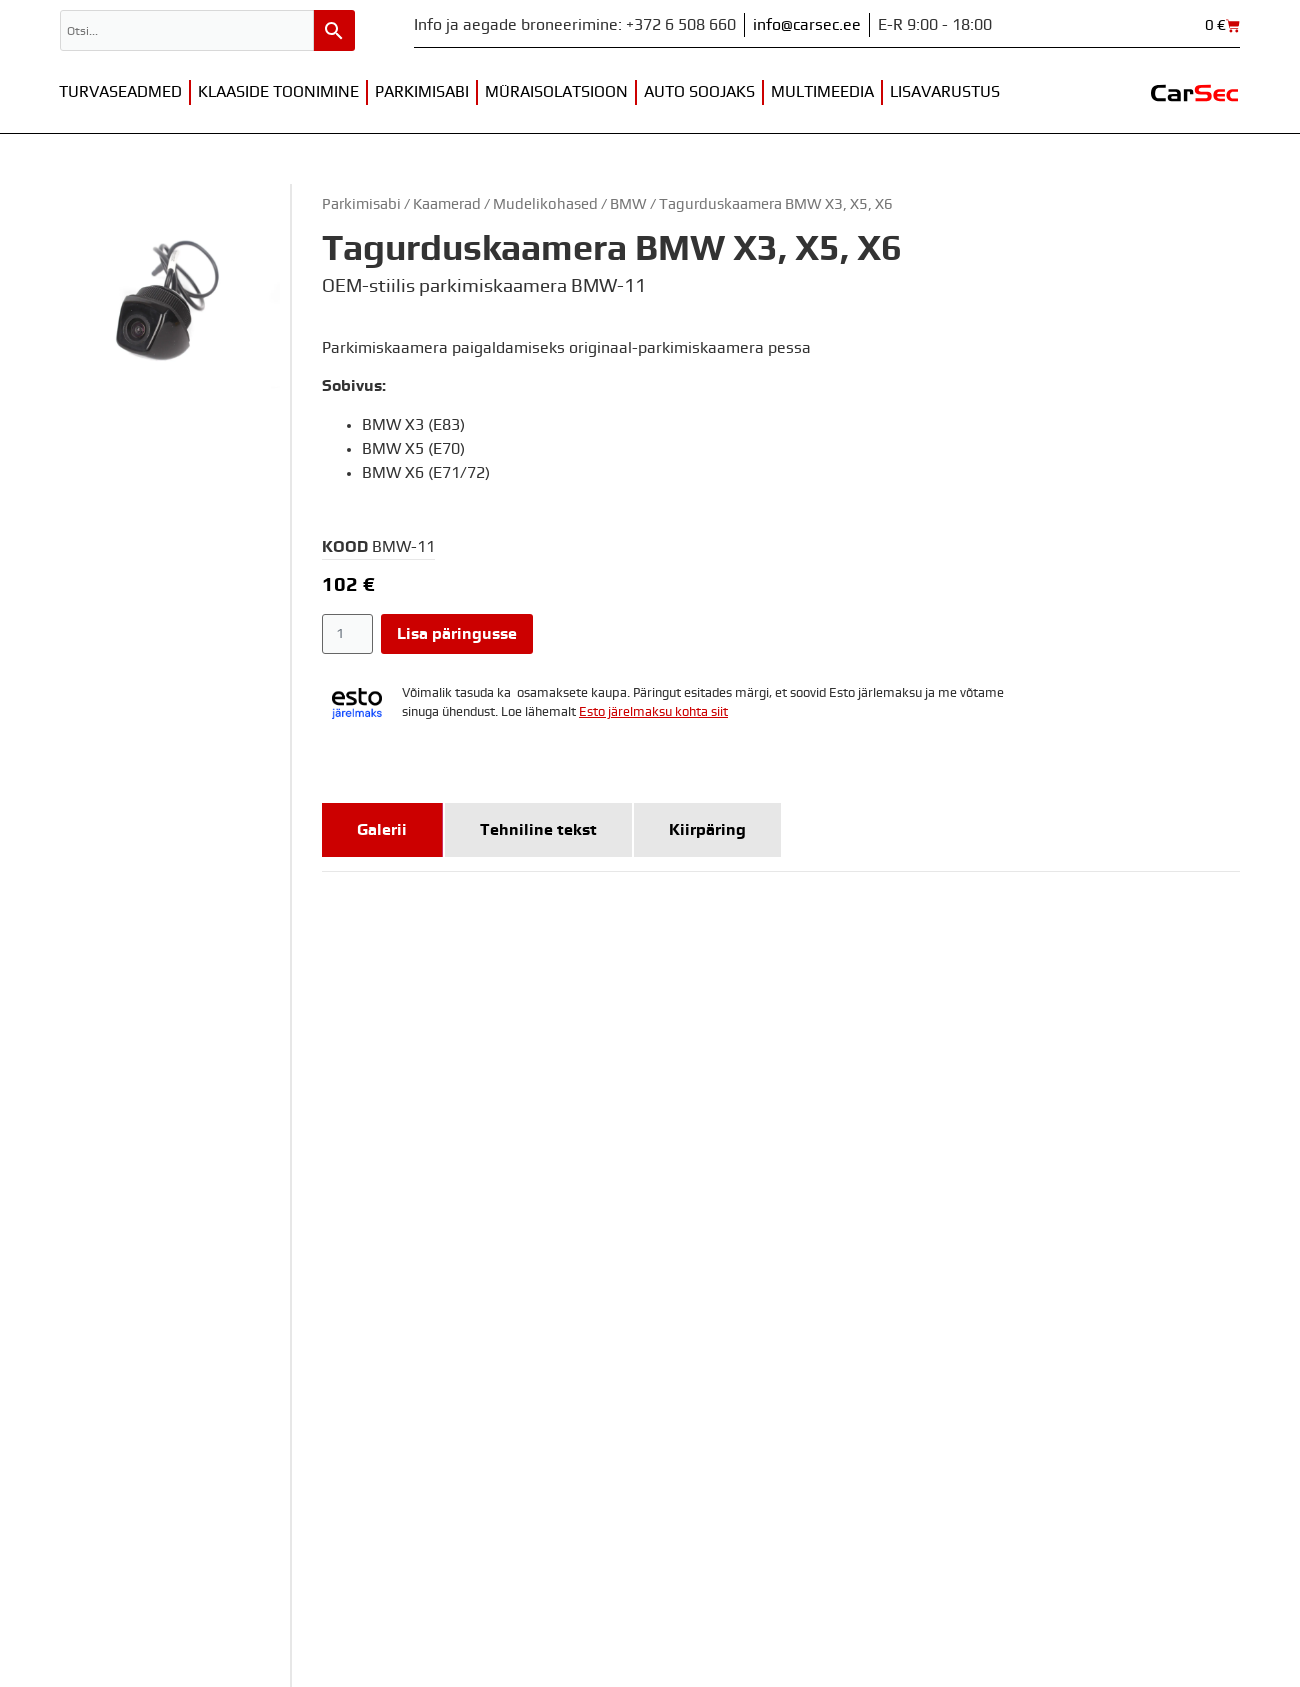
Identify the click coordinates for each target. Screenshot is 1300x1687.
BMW (628, 204)
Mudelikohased (545, 204)
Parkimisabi (422, 92)
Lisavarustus (945, 92)
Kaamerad (447, 204)
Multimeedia (822, 92)
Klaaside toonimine (278, 92)
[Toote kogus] (347, 634)
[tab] (382, 830)
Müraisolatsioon (556, 92)
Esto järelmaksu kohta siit (653, 712)
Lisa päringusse (457, 634)
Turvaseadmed (120, 92)
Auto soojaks (699, 92)
